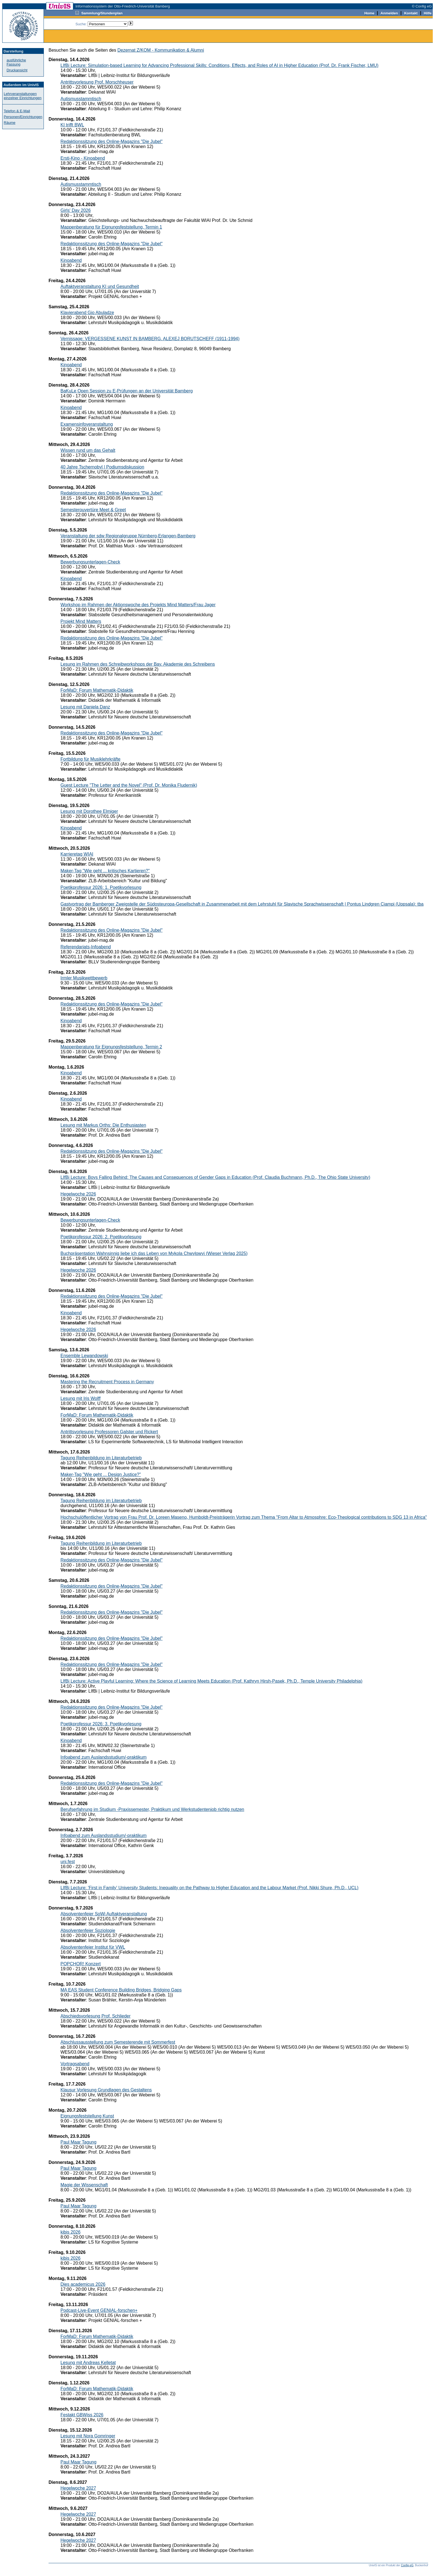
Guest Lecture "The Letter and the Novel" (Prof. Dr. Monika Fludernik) (128, 785)
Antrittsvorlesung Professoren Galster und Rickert (109, 1431)
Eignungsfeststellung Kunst (87, 2116)
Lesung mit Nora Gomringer (87, 2436)
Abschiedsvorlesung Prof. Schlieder (95, 2016)
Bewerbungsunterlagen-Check (90, 562)
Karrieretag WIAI (76, 854)
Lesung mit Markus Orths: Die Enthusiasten (103, 1125)
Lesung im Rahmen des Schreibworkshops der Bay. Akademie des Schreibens (137, 664)
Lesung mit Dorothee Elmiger (89, 811)
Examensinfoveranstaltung (86, 424)
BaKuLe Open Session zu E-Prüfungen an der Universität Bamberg (126, 391)
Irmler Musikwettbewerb (83, 978)
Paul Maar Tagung (78, 2142)
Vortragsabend (74, 2063)
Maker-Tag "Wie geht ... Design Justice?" (100, 1474)
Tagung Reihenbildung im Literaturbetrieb (101, 1457)
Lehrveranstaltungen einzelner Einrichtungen (23, 96)
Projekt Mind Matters (80, 621)
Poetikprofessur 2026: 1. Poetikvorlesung (100, 887)
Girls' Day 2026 (75, 210)
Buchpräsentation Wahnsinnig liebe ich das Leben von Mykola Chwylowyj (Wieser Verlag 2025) (153, 1253)
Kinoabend (71, 260)
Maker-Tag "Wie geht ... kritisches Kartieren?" (105, 870)
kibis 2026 (70, 2232)
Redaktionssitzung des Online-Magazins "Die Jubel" (111, 141)
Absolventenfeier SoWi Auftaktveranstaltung (103, 1913)
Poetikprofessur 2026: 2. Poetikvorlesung (100, 1236)
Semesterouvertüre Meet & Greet (93, 509)
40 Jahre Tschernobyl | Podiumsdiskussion (102, 467)
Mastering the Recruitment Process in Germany (107, 1381)
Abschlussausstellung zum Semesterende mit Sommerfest (117, 2042)
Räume (10, 123)
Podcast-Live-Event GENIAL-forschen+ (99, 2310)
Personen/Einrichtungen (23, 117)
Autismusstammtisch (80, 98)
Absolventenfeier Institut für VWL (92, 1947)
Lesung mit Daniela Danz (85, 707)
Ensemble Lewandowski (84, 1355)
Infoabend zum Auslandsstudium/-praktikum (103, 1757)
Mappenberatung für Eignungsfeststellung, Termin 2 (111, 1046)
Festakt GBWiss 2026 (81, 2414)
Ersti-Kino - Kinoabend (82, 158)
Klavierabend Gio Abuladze (87, 312)
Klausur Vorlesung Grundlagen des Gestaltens (106, 2090)
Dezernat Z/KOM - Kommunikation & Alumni (160, 50)
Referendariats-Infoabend (85, 946)
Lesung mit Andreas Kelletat (88, 2362)
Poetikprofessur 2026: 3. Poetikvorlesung (100, 1723)
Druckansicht (17, 70)
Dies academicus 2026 (82, 2284)
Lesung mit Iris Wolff (80, 1398)
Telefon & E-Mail (17, 111)
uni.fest (67, 1861)
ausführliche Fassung (16, 62)
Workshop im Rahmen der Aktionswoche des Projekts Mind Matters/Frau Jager (138, 604)
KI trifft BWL (72, 124)
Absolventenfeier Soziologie (87, 1930)
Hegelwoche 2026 (78, 1194)
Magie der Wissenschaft (84, 2184)
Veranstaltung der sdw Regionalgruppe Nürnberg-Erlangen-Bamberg (128, 535)
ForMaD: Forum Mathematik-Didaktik (96, 690)
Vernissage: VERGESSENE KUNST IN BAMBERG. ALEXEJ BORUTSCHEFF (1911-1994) (149, 338)
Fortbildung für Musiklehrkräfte (90, 759)
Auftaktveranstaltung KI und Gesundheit (99, 286)
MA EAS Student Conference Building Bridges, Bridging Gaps (121, 1990)
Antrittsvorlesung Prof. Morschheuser (96, 82)
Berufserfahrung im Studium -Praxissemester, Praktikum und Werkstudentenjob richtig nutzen (152, 1809)
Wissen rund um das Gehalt (87, 450)
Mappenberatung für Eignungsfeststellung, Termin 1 (111, 227)
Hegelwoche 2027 (78, 2488)
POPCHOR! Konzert (80, 1963)
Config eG (407, 2565)
